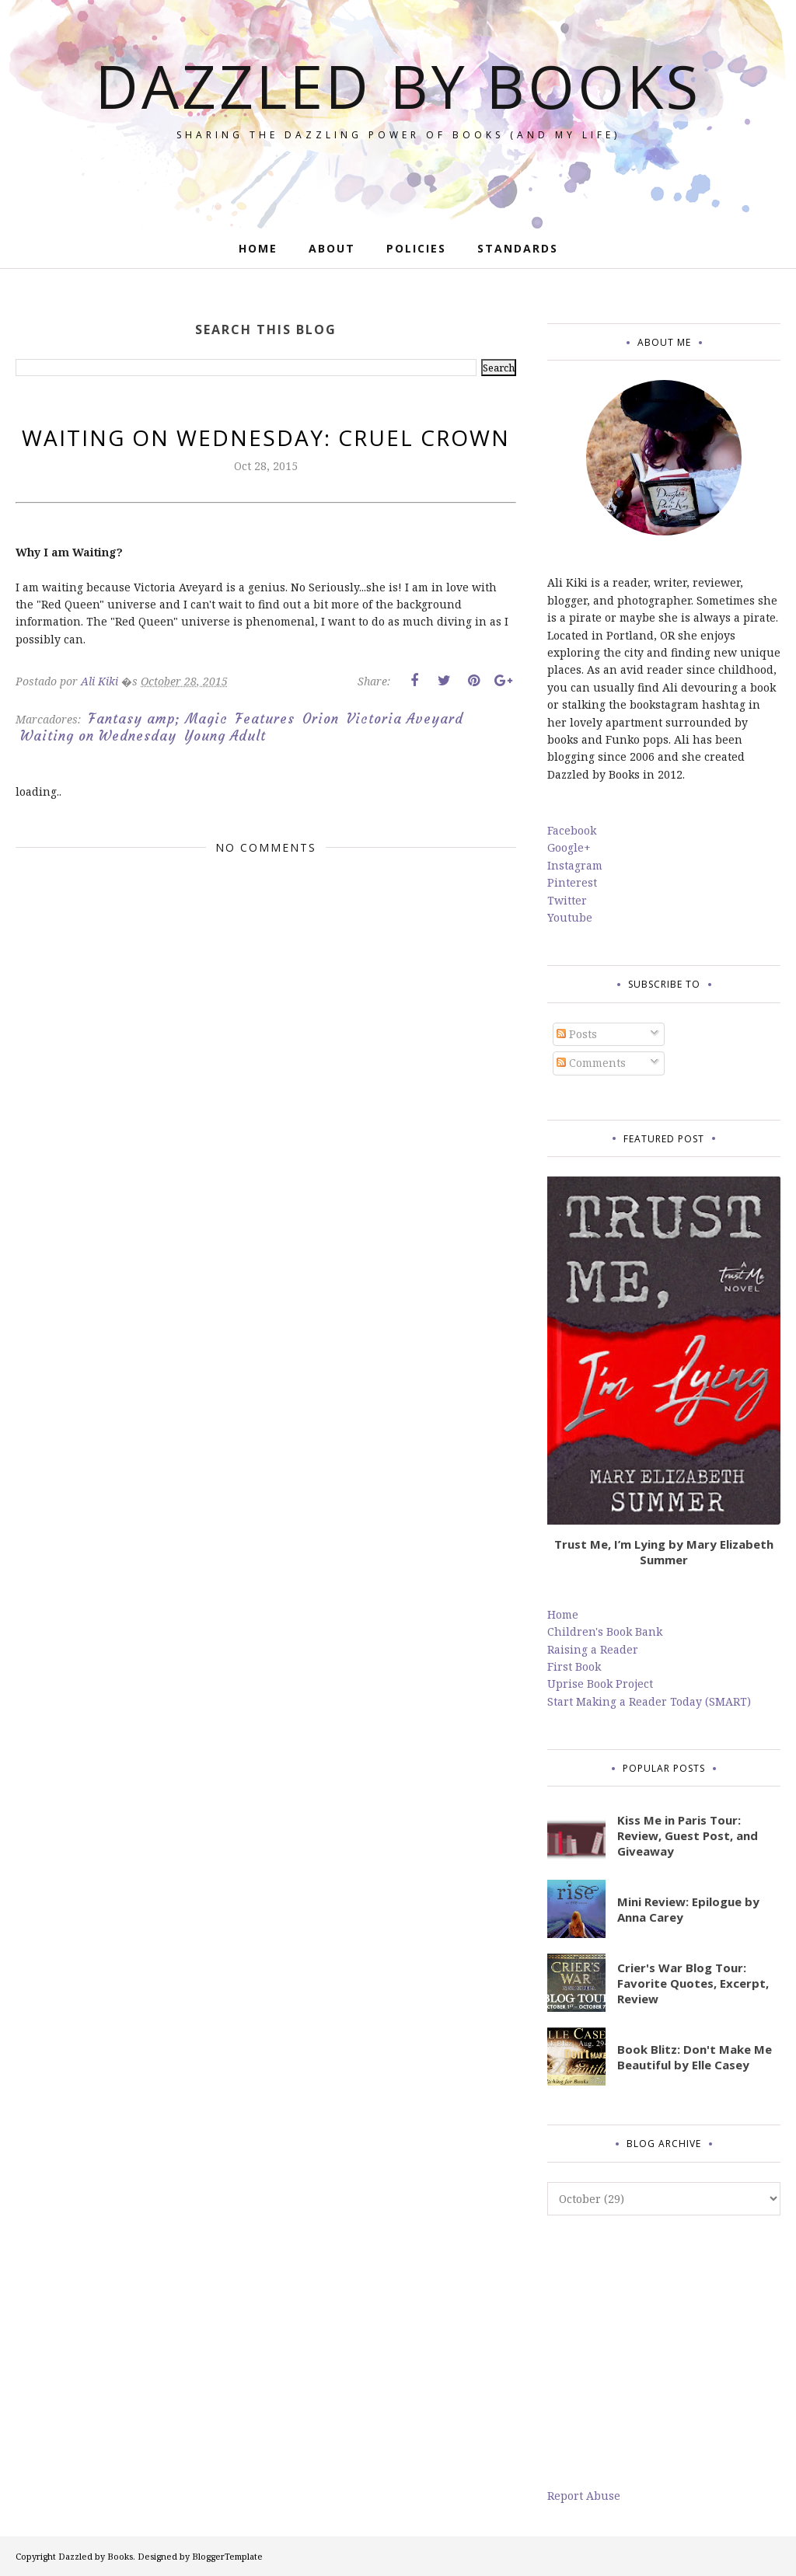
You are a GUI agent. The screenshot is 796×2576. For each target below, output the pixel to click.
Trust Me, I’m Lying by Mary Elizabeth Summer (663, 1551)
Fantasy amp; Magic (158, 718)
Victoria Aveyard (405, 718)
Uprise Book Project (600, 1683)
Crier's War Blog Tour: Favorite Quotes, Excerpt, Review (693, 1983)
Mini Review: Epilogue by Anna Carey (688, 1909)
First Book (574, 1666)
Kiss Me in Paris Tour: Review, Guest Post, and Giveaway (687, 1835)
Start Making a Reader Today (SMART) (649, 1701)
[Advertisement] (663, 2351)
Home (562, 1614)
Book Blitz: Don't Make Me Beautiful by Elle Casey (694, 2056)
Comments (591, 1062)
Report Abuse (583, 2495)
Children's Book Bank (604, 1631)
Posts (577, 1034)
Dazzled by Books (398, 81)
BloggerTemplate (227, 2556)
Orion (320, 718)
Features (265, 718)
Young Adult (225, 735)
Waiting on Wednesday (98, 735)
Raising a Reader (592, 1649)
